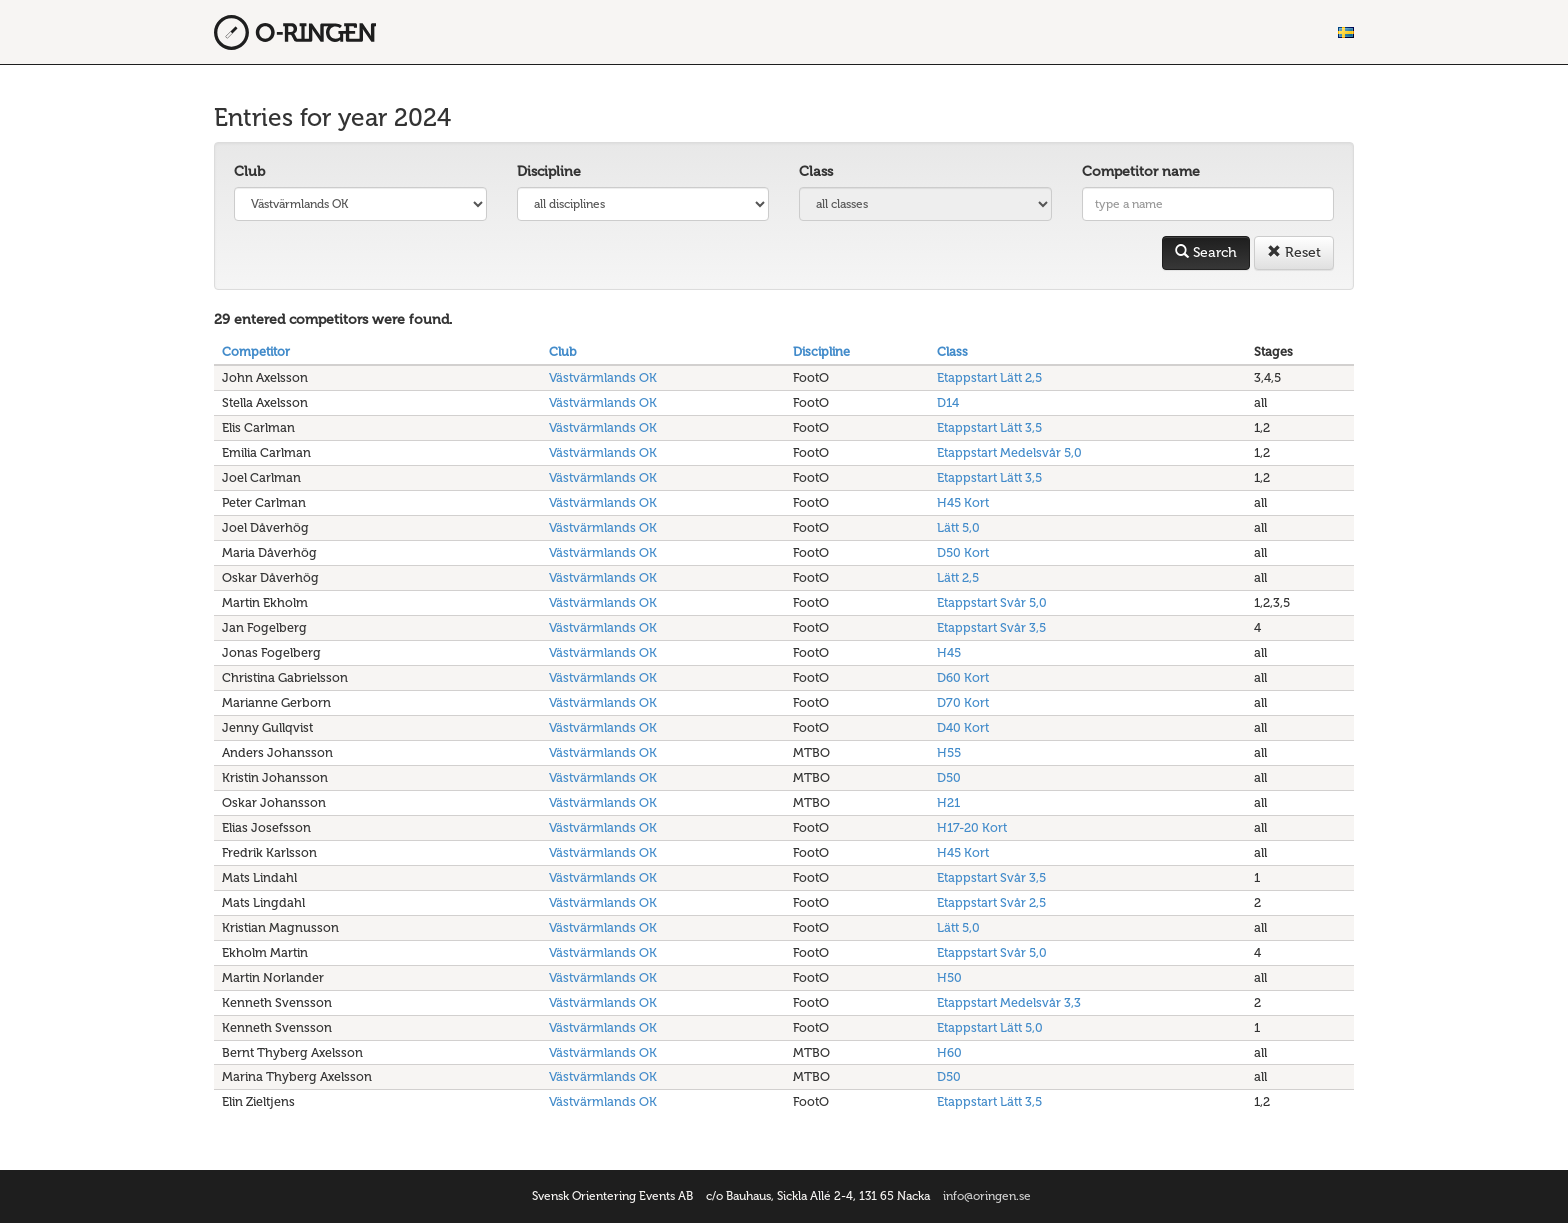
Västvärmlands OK (603, 377)
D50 (949, 777)
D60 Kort (963, 677)
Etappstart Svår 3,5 (991, 627)
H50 (949, 977)
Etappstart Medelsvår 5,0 (1009, 452)
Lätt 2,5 (958, 577)
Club (249, 171)
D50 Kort (963, 552)
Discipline (549, 171)
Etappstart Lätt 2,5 (989, 377)
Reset (1294, 252)
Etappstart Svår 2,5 (991, 902)
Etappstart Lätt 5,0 (990, 1027)
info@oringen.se (987, 1196)
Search (1206, 252)
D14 (948, 402)
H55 (949, 752)
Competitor (256, 351)
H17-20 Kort (972, 827)
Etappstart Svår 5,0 (992, 602)
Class (816, 171)
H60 (949, 1052)
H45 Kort (963, 502)
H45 (949, 652)
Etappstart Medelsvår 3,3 (1009, 1002)
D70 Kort (963, 702)
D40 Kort (963, 727)
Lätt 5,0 (958, 527)
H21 (948, 802)
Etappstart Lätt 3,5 (989, 427)
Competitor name (1141, 171)
